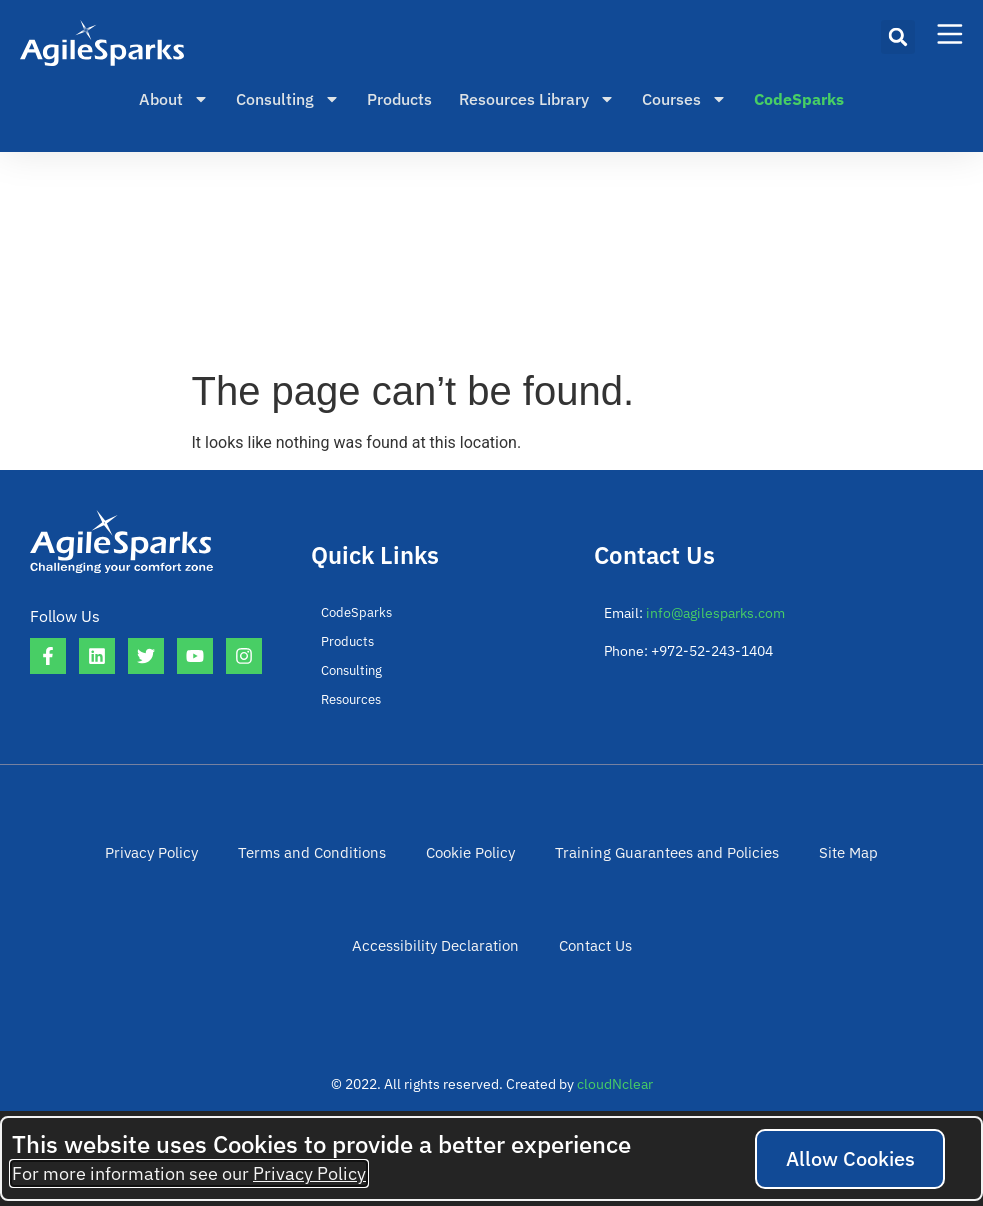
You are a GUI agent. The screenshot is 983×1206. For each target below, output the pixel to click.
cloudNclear (615, 1105)
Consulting (288, 99)
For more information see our (189, 1173)
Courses (684, 99)
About (174, 99)
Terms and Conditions (322, 857)
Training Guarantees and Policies (658, 857)
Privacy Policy (171, 857)
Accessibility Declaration (438, 961)
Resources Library (537, 99)
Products (399, 99)
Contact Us (590, 961)
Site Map (828, 857)
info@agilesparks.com (715, 613)
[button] (898, 37)
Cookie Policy (473, 857)
